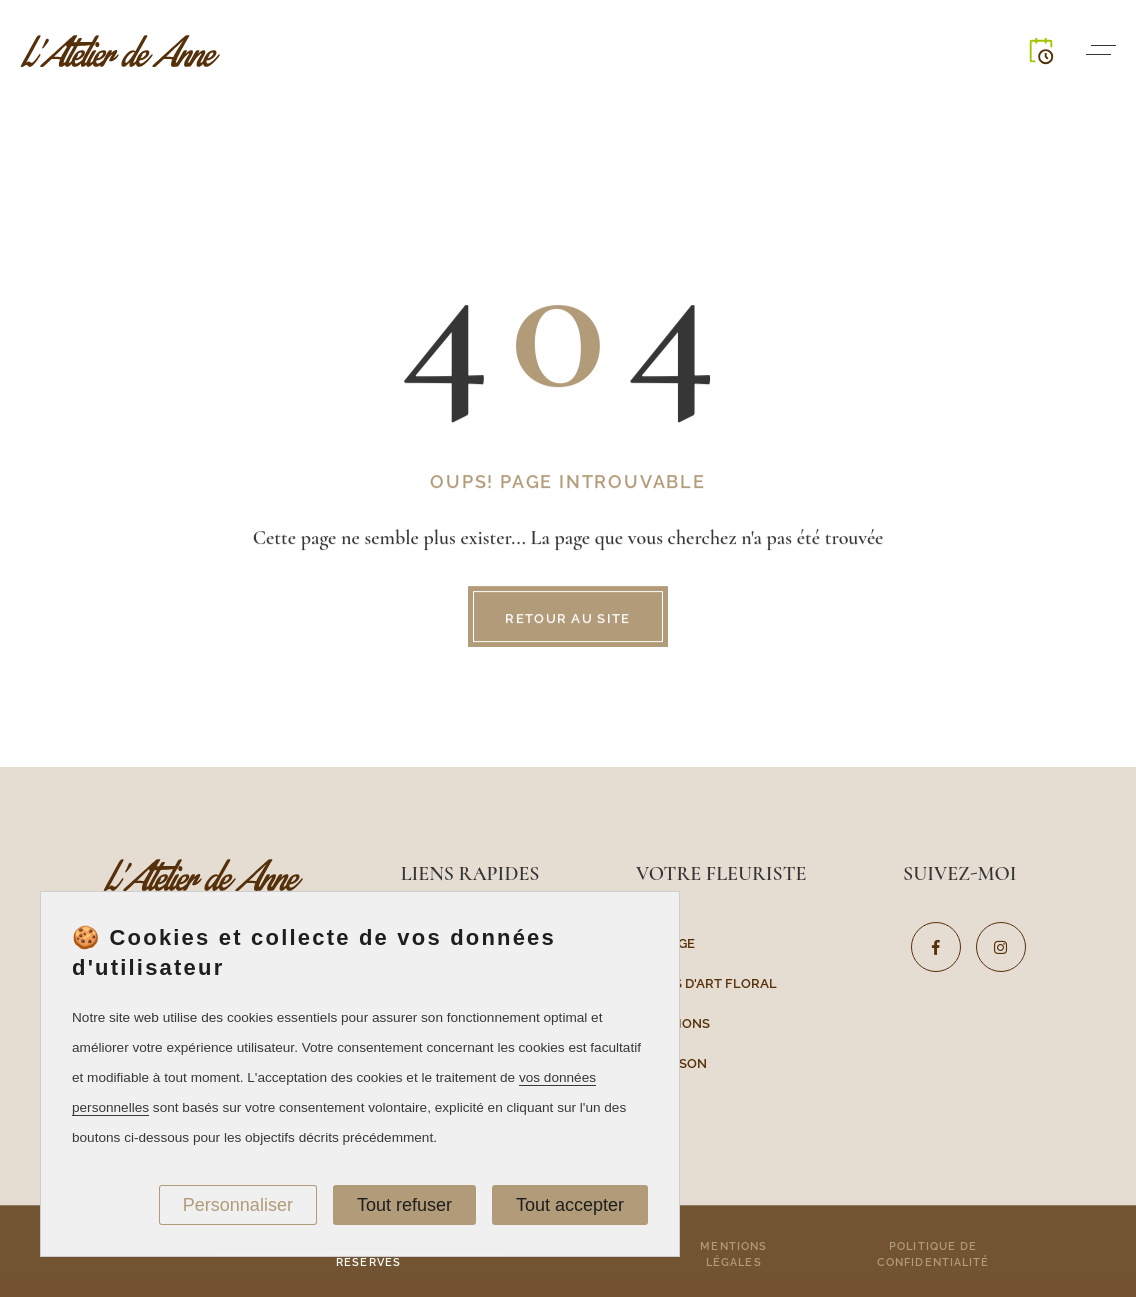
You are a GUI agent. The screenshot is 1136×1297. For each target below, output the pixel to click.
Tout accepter (570, 1205)
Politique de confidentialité (933, 1253)
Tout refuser (404, 1205)
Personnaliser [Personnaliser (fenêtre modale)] (238, 1205)
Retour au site (567, 619)
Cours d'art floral (706, 982)
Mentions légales (733, 1253)
